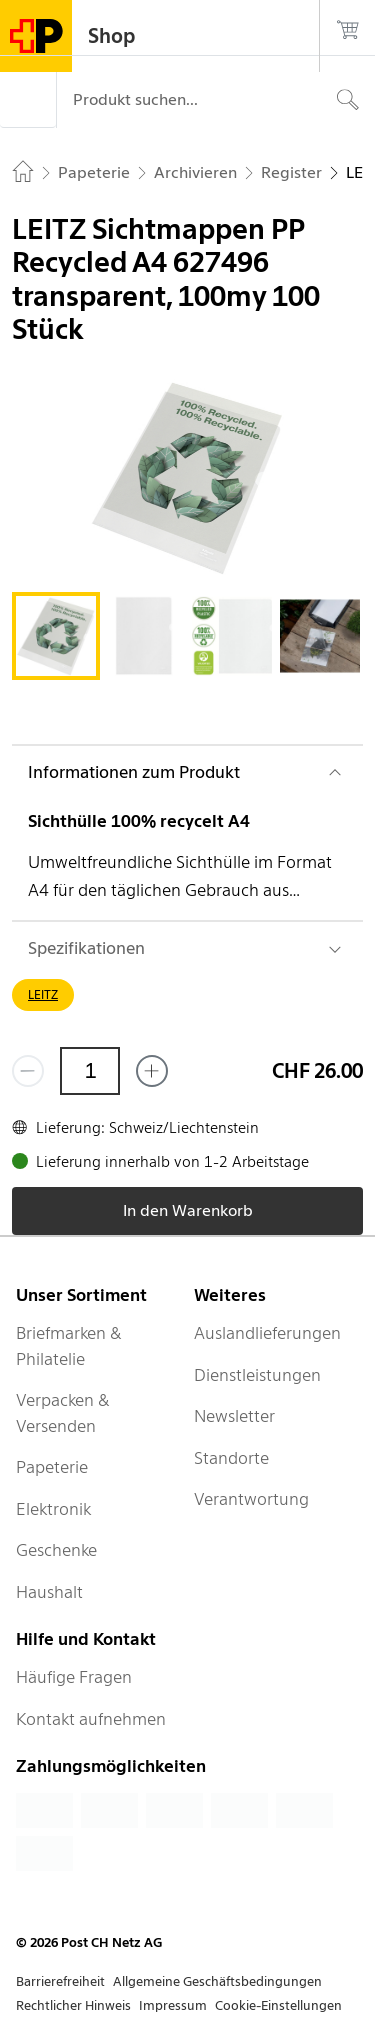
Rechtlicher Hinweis (73, 2005)
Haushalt (49, 1592)
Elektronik (53, 1509)
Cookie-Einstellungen (278, 2005)
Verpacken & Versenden (63, 1413)
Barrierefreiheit (60, 1981)
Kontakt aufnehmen (91, 1719)
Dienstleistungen (257, 1375)
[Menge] (90, 1071)
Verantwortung (251, 1499)
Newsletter (234, 1416)
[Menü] (28, 100)
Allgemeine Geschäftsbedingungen (217, 1981)
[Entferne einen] (28, 1071)
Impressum (173, 2005)
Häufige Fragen (74, 1677)
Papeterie (52, 1467)
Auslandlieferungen (267, 1333)
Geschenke (56, 1550)
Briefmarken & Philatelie (69, 1346)
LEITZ (43, 994)
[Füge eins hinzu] (152, 1071)
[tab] (56, 636)
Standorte (231, 1458)
